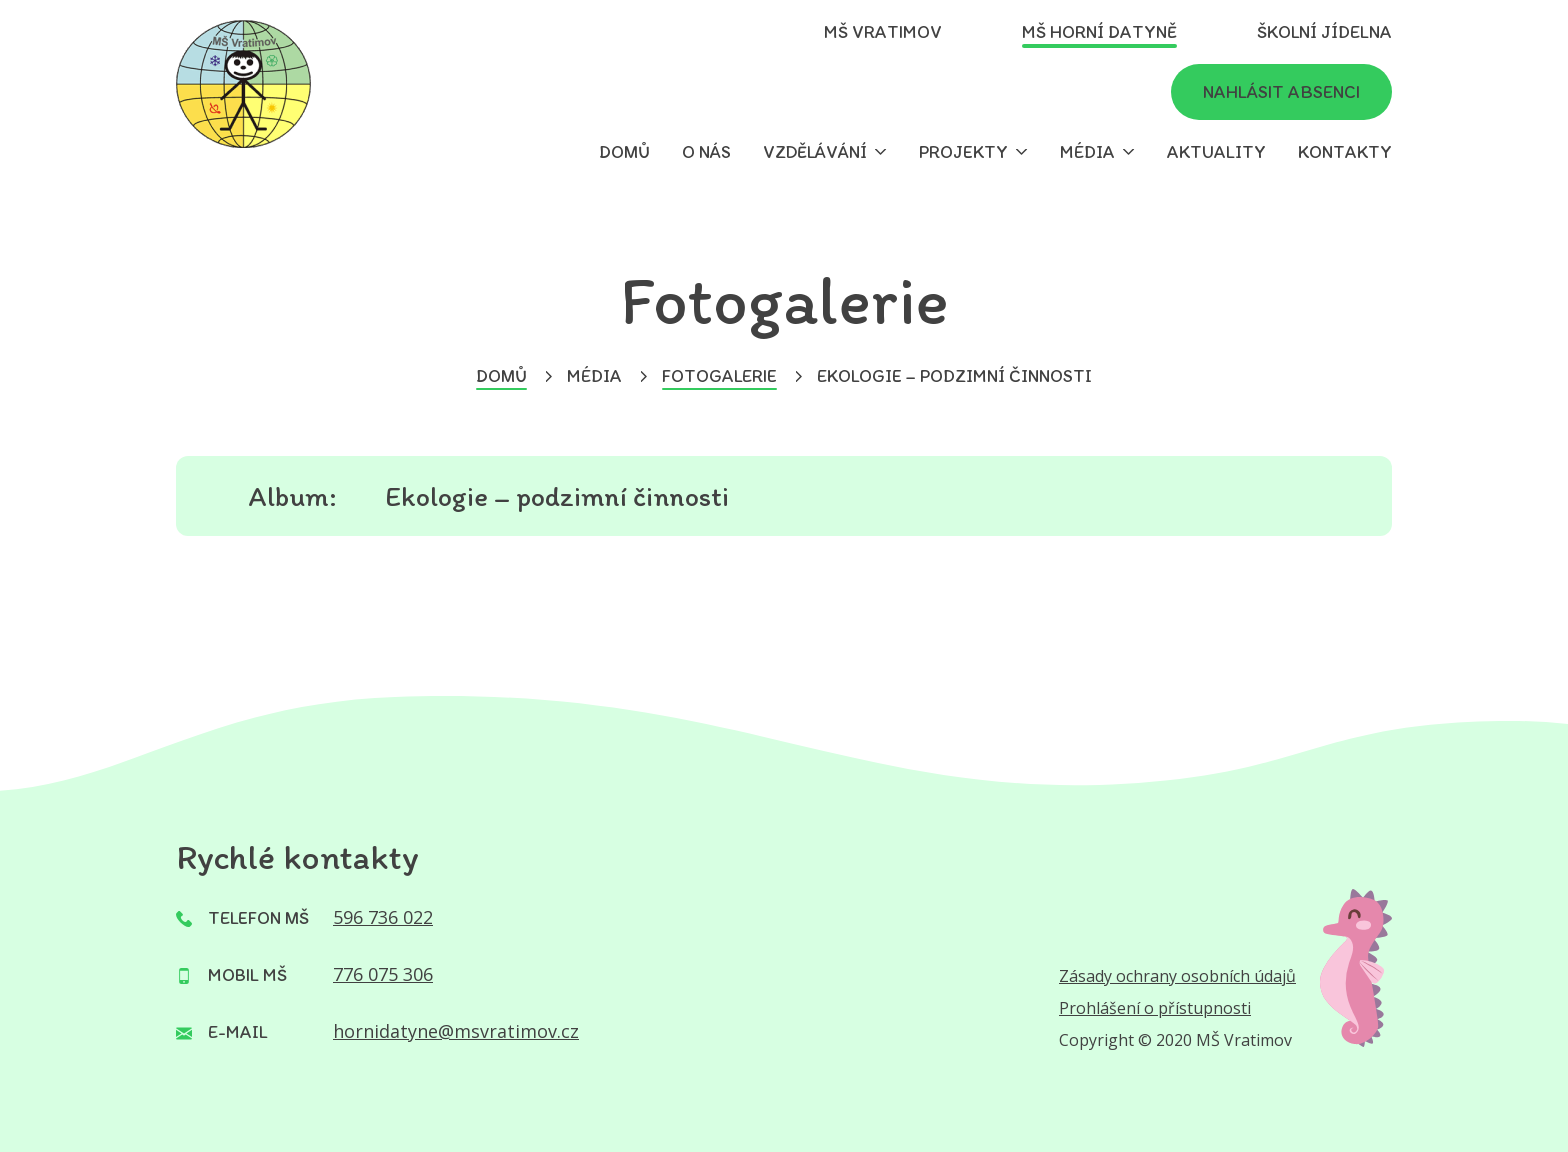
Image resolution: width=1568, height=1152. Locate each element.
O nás (706, 152)
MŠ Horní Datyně (1099, 32)
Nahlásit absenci (1281, 92)
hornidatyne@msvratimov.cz (456, 1031)
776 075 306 (383, 974)
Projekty (963, 152)
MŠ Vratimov (883, 32)
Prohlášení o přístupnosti (1155, 1008)
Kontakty (1345, 152)
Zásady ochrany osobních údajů (1177, 976)
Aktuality (1216, 152)
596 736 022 (383, 917)
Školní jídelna (1324, 32)
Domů (624, 152)
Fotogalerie (719, 376)
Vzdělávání (815, 152)
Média (1087, 152)
